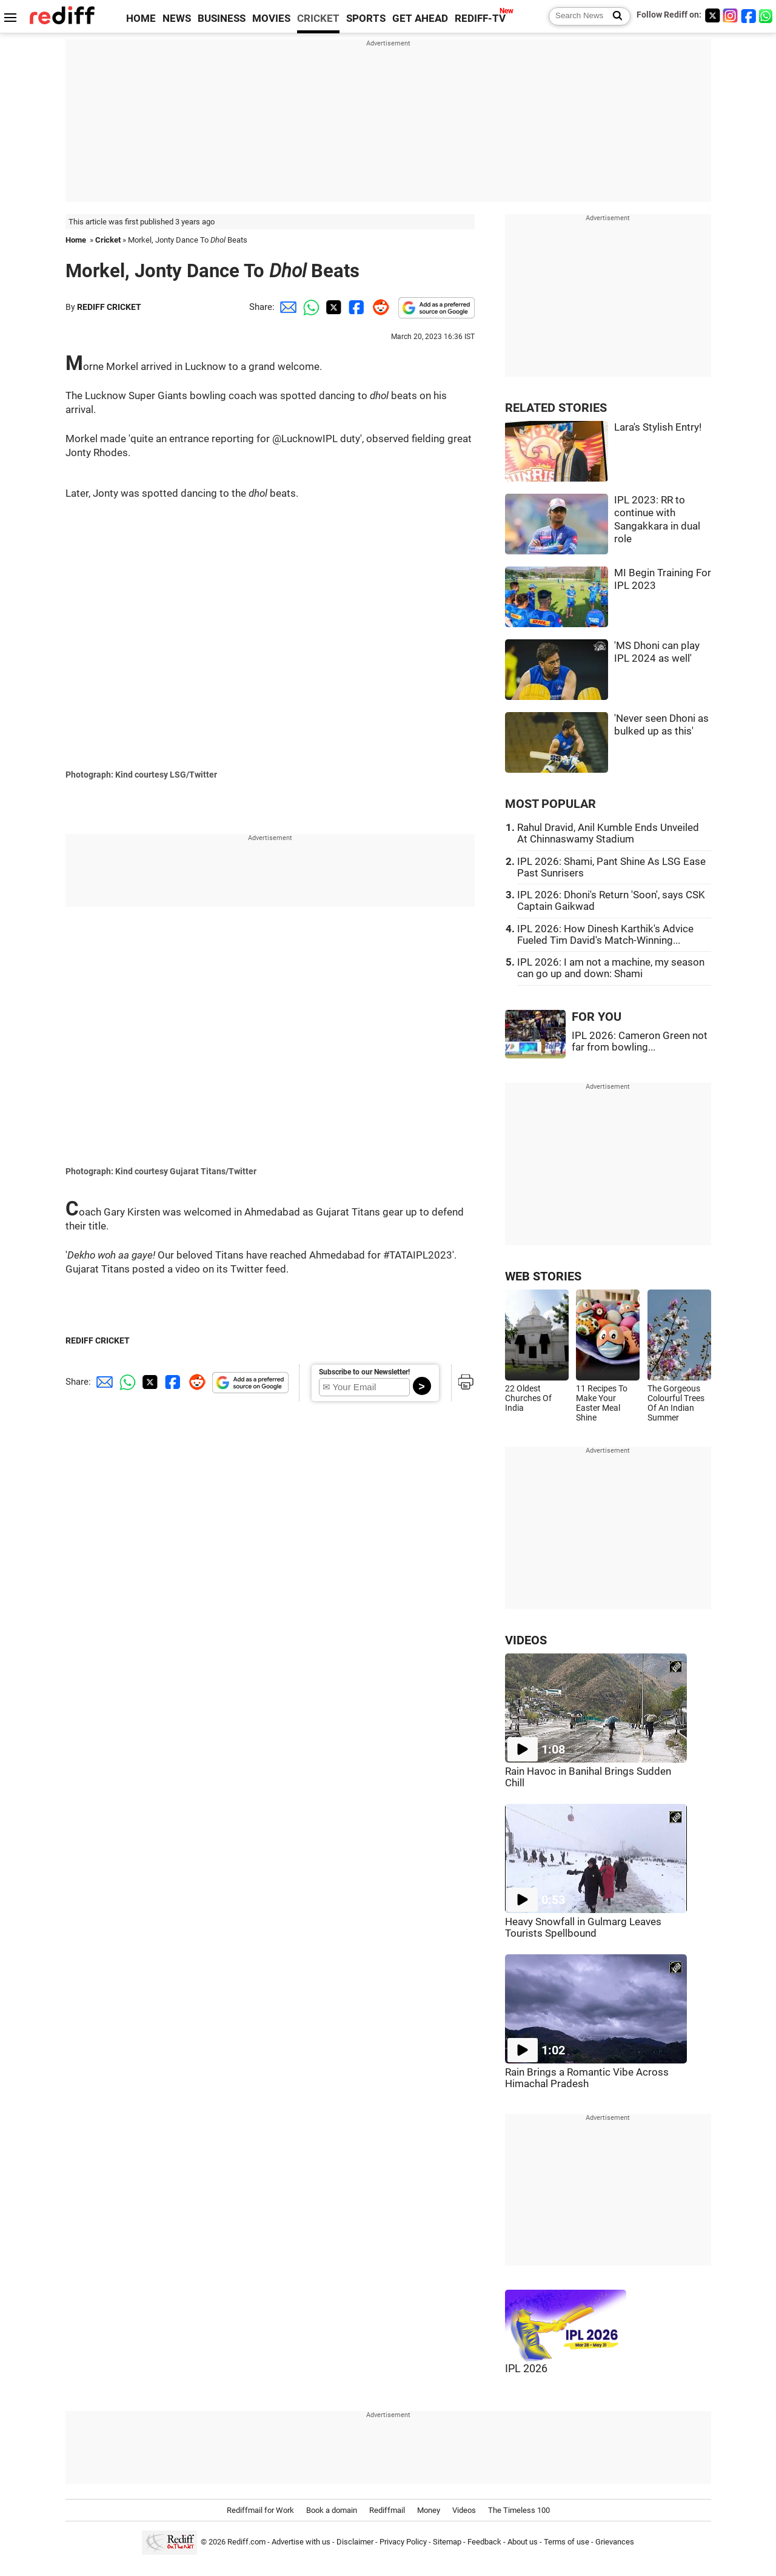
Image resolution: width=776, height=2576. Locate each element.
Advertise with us (301, 2541)
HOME (141, 18)
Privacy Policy (403, 2541)
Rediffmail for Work (260, 2510)
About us (522, 2541)
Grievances (614, 2541)
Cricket (108, 239)
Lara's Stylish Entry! (657, 427)
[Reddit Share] (378, 306)
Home (75, 239)
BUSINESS (222, 18)
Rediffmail (387, 2510)
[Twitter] (712, 15)
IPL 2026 (526, 2368)
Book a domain (331, 2510)
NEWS (176, 18)
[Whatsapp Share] (309, 306)
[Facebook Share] (355, 306)
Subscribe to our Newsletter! (364, 1372)
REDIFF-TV (480, 18)
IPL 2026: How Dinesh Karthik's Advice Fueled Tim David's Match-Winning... (605, 934)
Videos (464, 2510)
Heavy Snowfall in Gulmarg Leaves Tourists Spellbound (583, 1927)
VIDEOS (526, 1640)
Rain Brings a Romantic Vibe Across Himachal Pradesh (587, 2078)
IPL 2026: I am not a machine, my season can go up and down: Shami (610, 968)
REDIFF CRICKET (109, 307)
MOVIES (271, 18)
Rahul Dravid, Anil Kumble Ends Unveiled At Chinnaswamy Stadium (608, 833)
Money (428, 2510)
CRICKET (318, 18)
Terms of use (566, 2541)
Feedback (484, 2541)
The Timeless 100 (519, 2510)
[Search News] (614, 16)
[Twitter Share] (332, 306)
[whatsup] (767, 15)
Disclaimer (354, 2541)
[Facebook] (749, 15)
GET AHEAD (420, 18)
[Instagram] (730, 15)
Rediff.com (246, 2541)
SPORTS (366, 18)
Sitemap (447, 2541)
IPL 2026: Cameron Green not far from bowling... (639, 1041)
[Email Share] (286, 306)
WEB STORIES (543, 1276)
